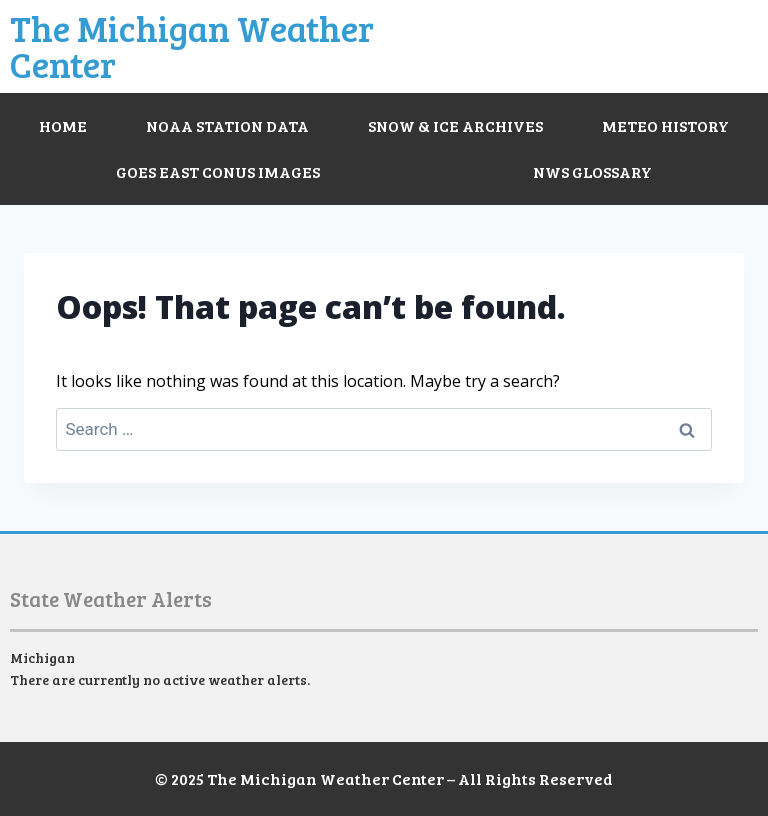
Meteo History (665, 125)
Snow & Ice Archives (455, 125)
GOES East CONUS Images (218, 171)
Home (63, 125)
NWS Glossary (592, 171)
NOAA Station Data (227, 125)
